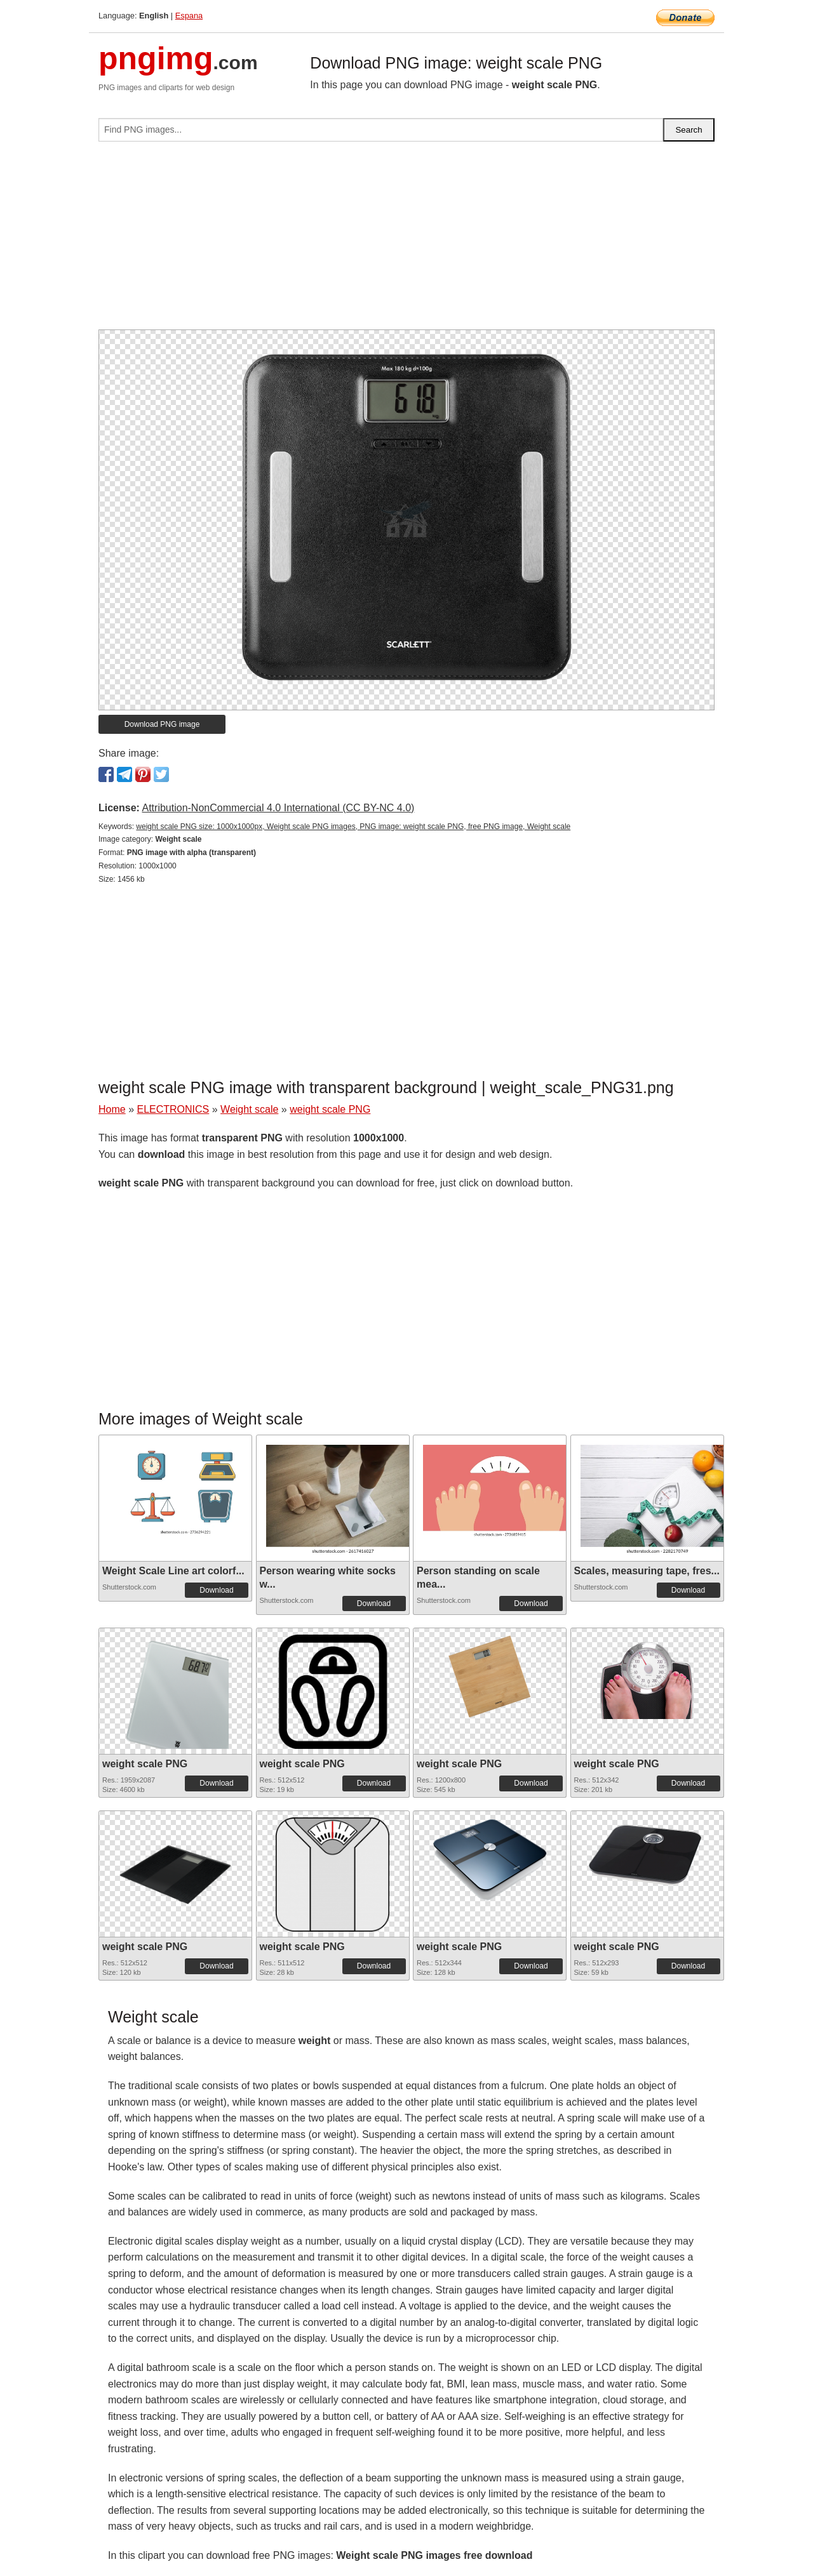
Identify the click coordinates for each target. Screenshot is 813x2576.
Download (216, 1590)
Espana (189, 15)
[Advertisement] (406, 240)
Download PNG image (162, 724)
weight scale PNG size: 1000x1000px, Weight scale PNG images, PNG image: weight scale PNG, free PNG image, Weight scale (353, 826)
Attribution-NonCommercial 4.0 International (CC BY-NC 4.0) (278, 807)
